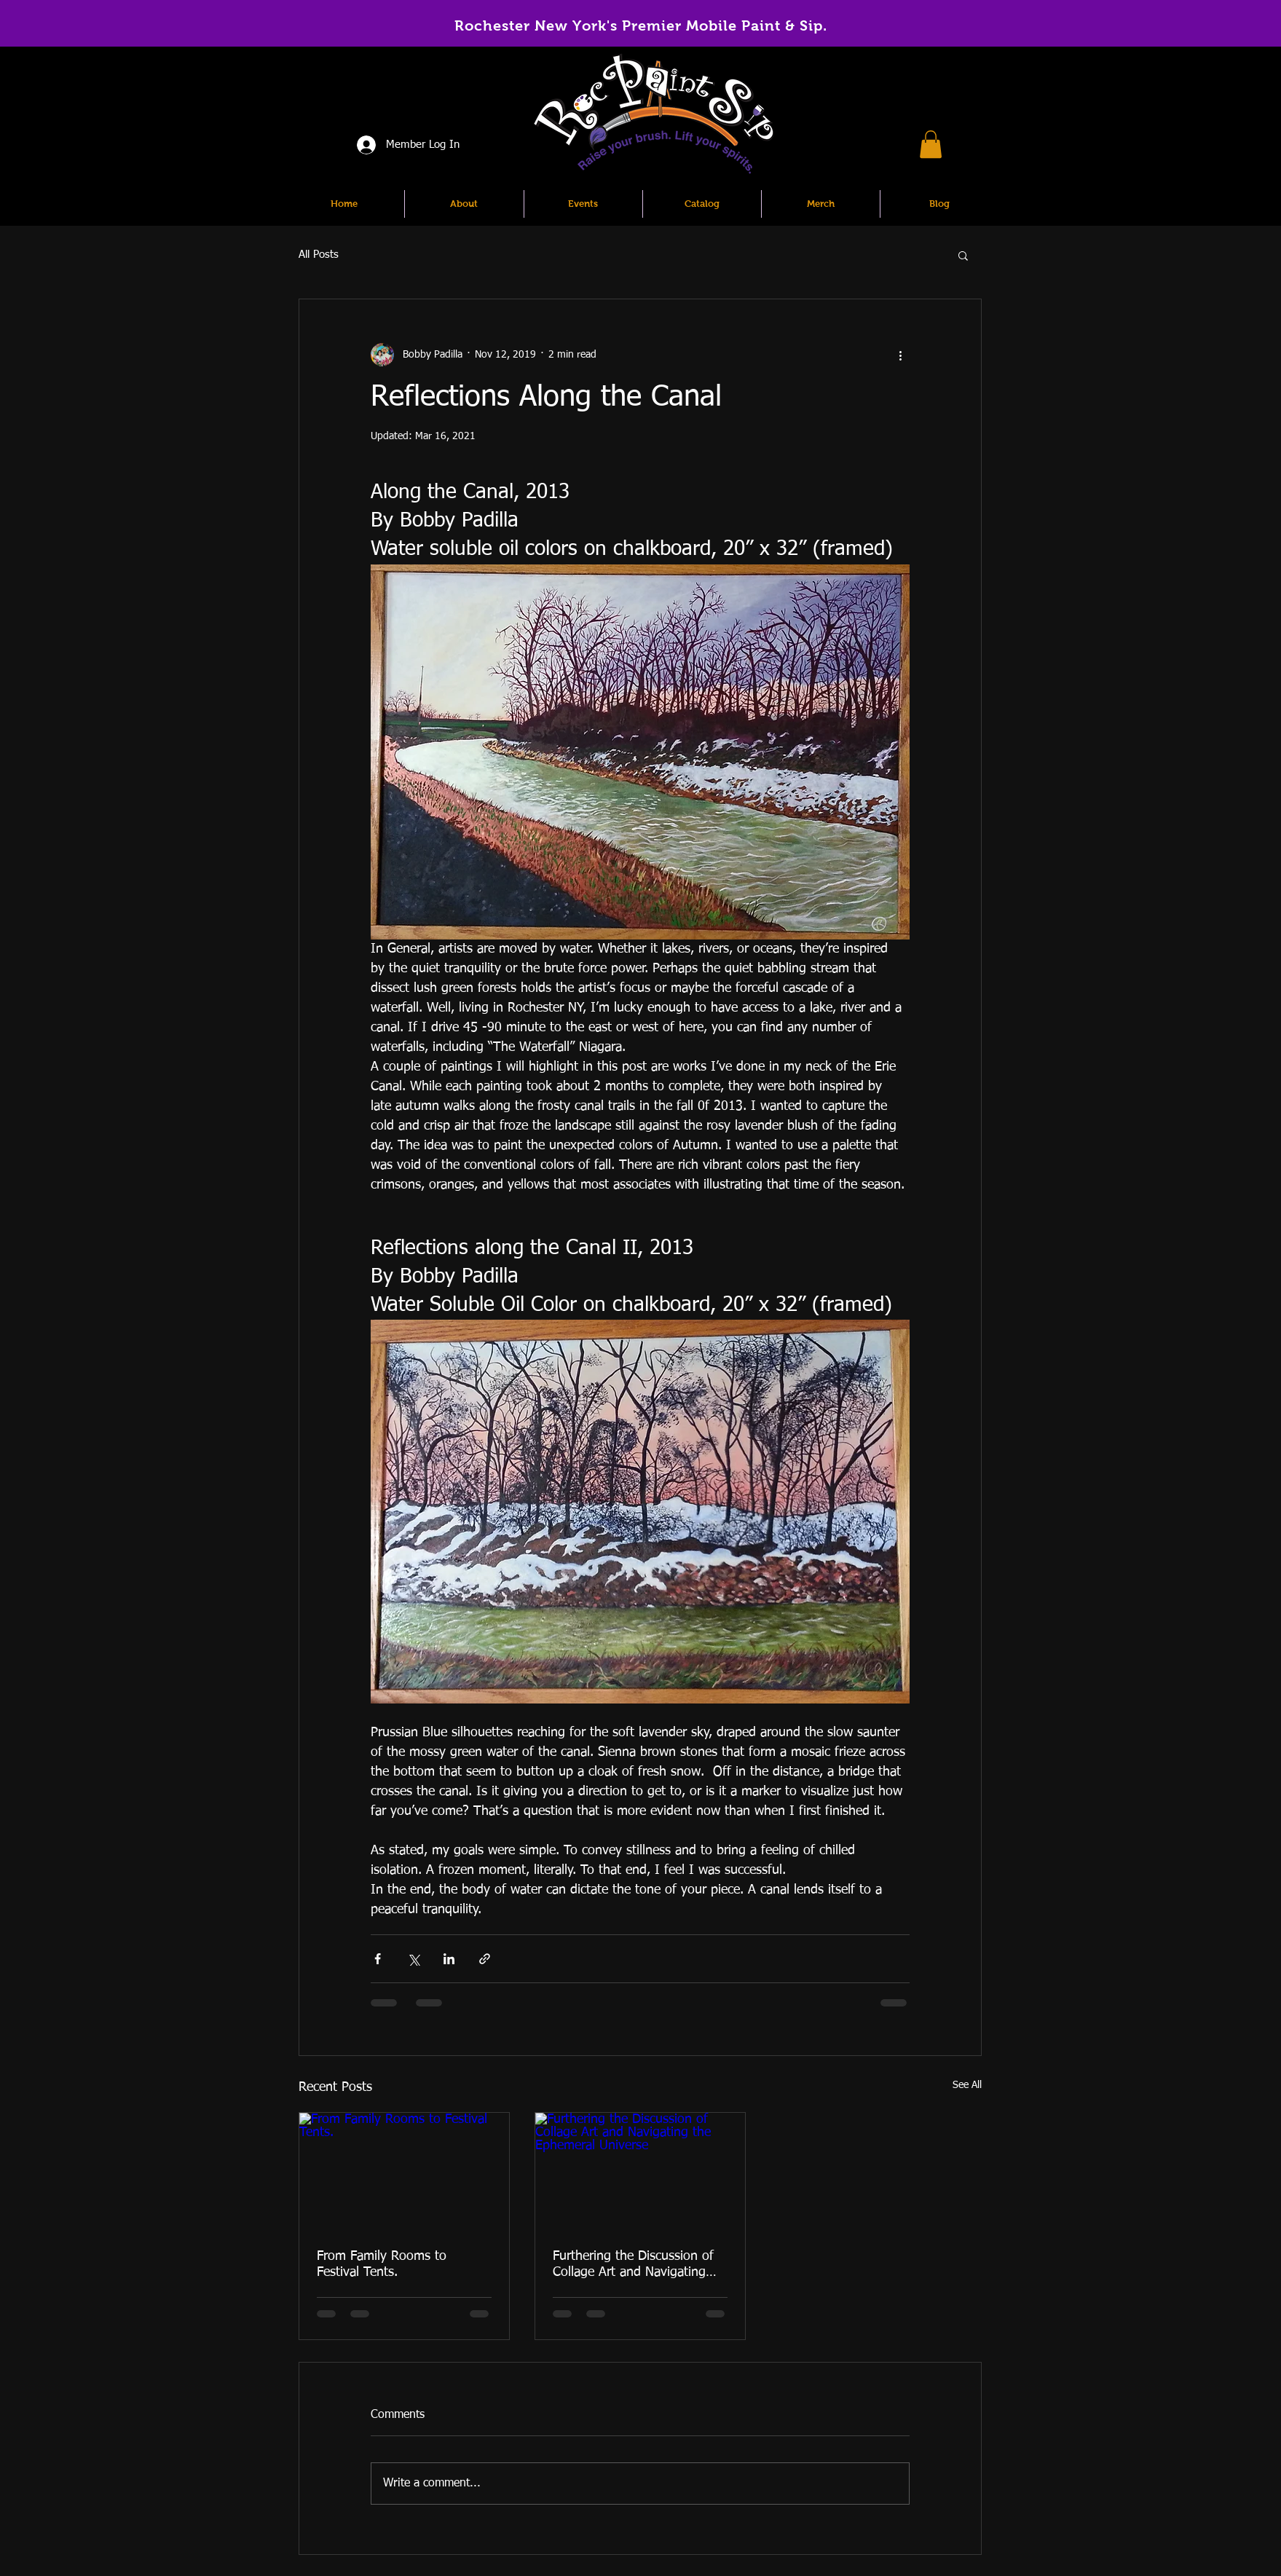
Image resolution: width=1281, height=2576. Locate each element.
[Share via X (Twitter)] (413, 1959)
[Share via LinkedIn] (449, 1959)
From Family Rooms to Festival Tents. (381, 2264)
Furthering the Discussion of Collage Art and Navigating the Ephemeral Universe (633, 2265)
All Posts (319, 254)
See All (967, 2085)
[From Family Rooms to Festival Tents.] (404, 2172)
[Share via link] (485, 1959)
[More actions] (901, 354)
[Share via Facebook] (378, 1959)
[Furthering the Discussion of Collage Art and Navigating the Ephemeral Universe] (640, 2172)
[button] (930, 144)
